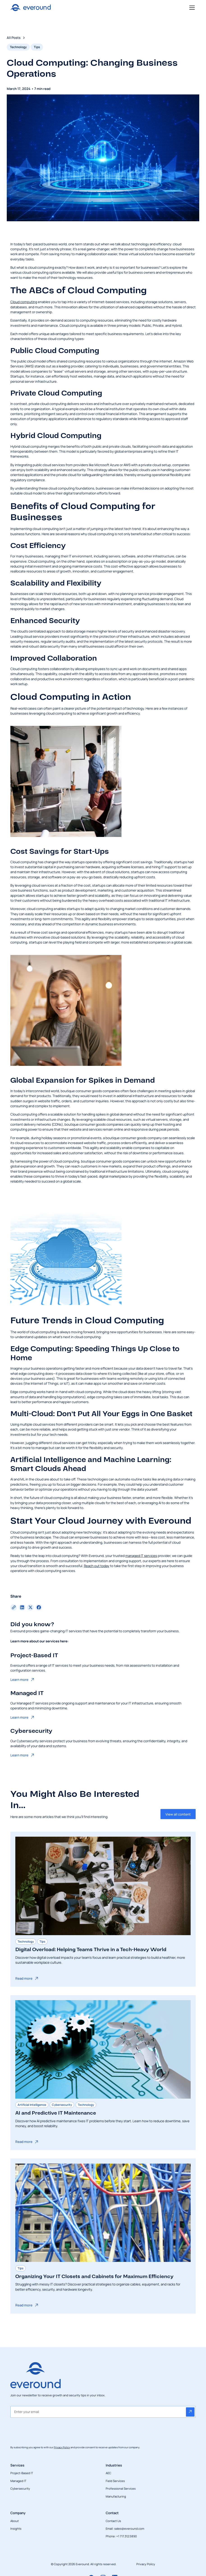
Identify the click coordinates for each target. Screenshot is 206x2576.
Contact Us (113, 2521)
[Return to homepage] (30, 7)
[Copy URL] (13, 1607)
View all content (178, 1814)
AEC (108, 2473)
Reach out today (96, 1565)
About (14, 2521)
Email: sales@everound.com (125, 2529)
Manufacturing (116, 2496)
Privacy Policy (145, 2564)
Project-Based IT (21, 2473)
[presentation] (44, 2430)
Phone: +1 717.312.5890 (121, 2536)
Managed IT (18, 2481)
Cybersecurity (20, 2489)
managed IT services (141, 1555)
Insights (15, 2529)
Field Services (115, 2481)
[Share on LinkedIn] (22, 1607)
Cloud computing (23, 302)
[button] (191, 7)
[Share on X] (30, 1607)
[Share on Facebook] (38, 1607)
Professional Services (121, 2489)
